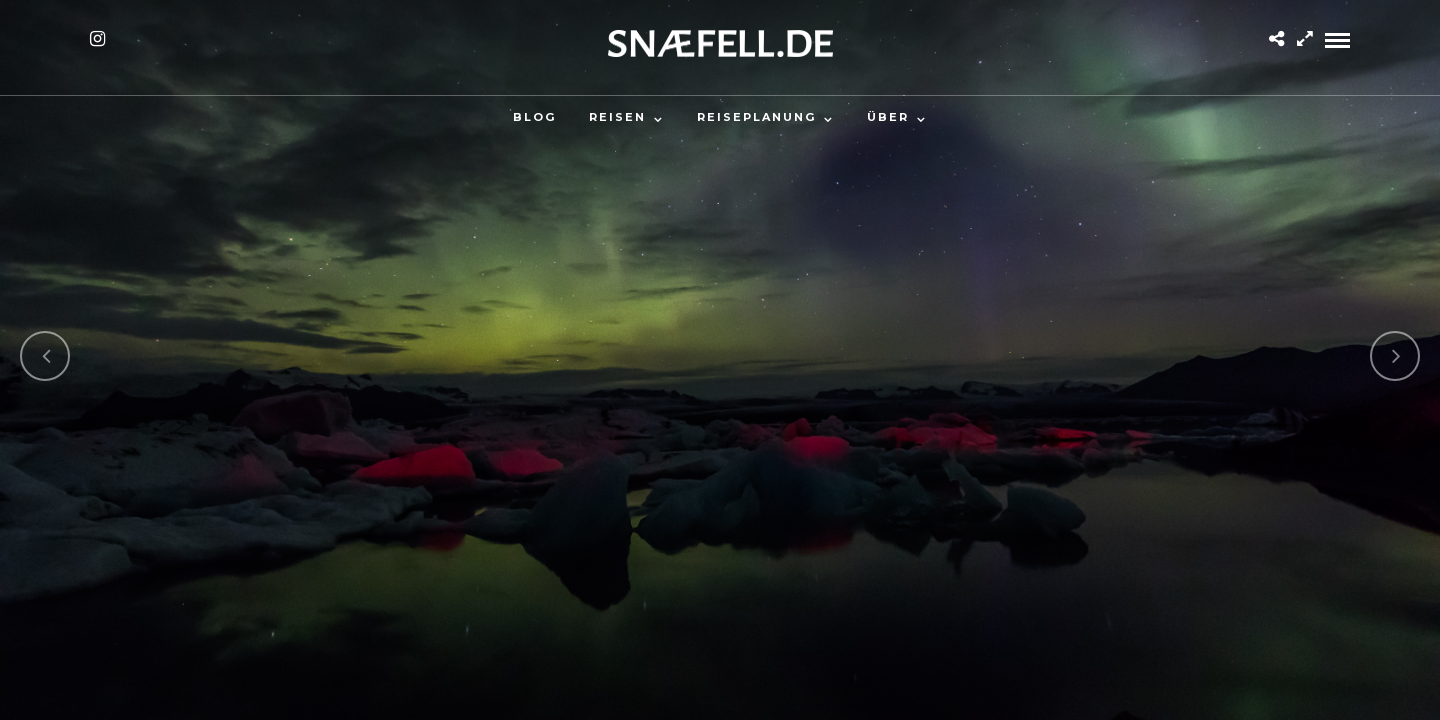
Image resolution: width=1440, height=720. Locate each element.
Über (888, 117)
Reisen (617, 117)
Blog (534, 117)
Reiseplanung (756, 117)
